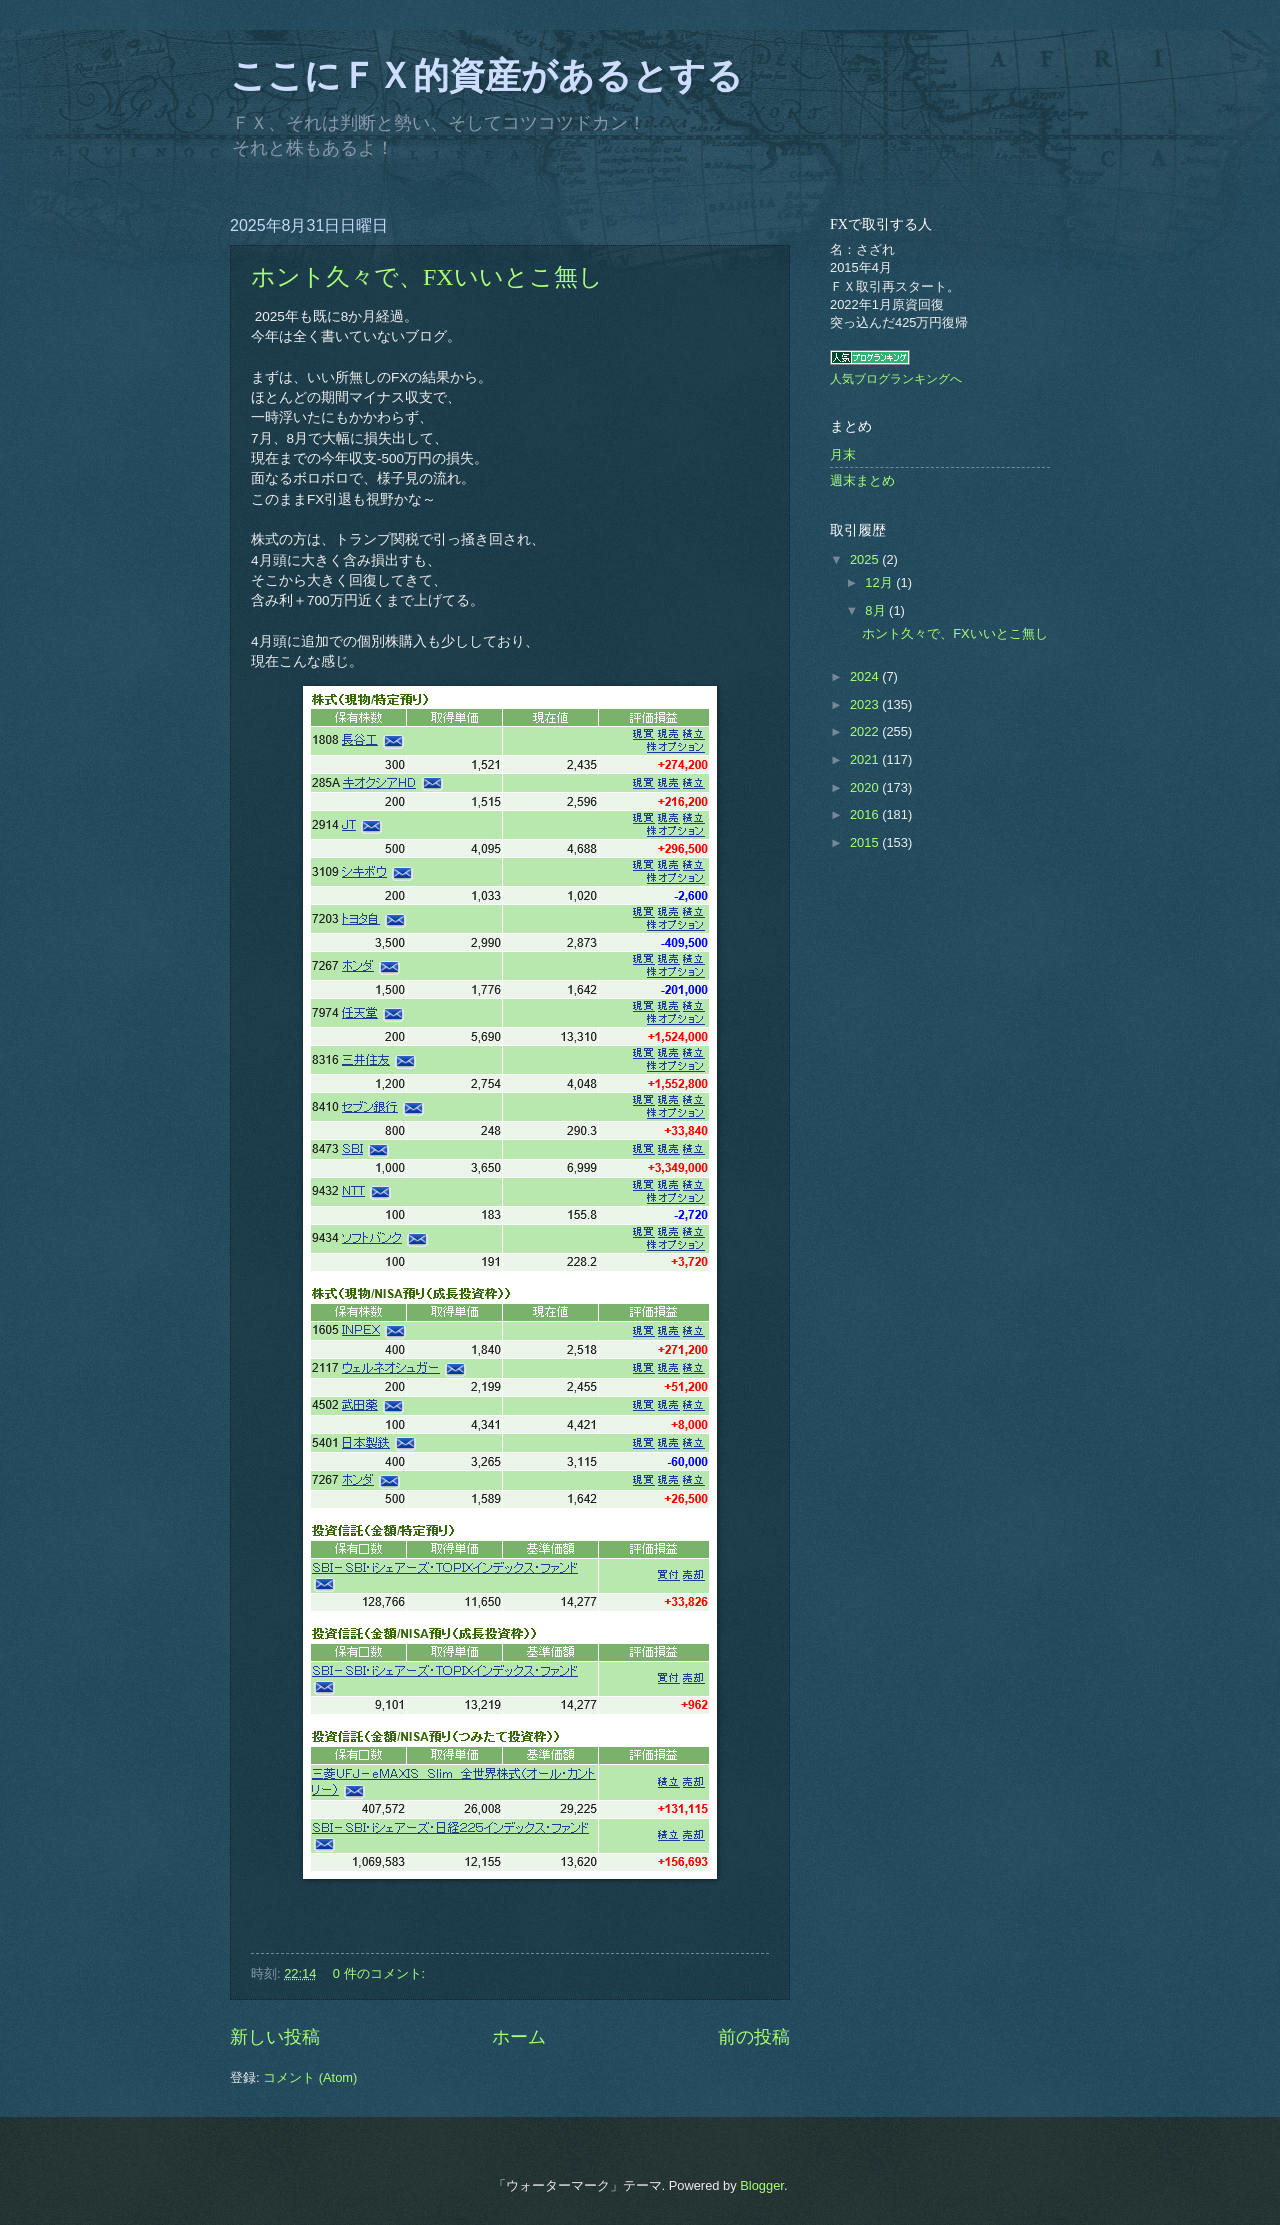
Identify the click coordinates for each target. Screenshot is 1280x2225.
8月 (877, 610)
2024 (866, 676)
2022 (866, 731)
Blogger (762, 2185)
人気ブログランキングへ (896, 379)
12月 (880, 582)
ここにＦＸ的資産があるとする (486, 76)
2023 (866, 704)
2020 (866, 787)
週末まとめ (862, 480)
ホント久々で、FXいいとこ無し (427, 277)
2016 (866, 814)
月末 (843, 454)
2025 (866, 559)
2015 (866, 842)
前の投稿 (754, 2037)
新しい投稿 (275, 2037)
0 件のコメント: (381, 1973)
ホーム (519, 2037)
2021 (866, 759)
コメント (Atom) (310, 2077)
